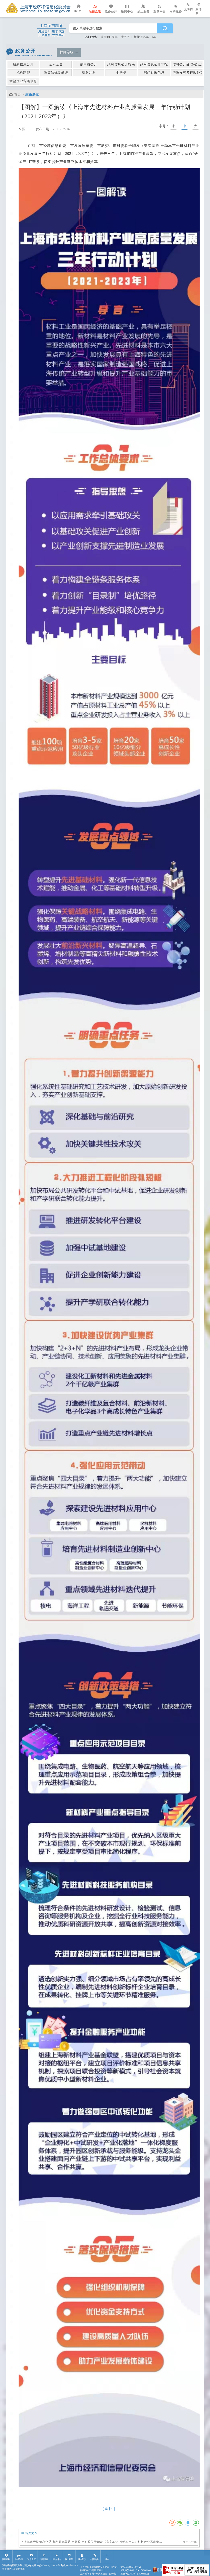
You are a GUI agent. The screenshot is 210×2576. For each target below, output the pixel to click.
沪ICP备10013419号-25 (130, 2566)
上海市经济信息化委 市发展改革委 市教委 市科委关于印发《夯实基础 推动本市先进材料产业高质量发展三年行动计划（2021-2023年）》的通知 (94, 2541)
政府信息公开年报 (154, 64)
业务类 (121, 72)
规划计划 (89, 72)
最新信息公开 (23, 64)
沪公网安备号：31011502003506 (135, 2570)
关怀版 (200, 9)
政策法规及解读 (56, 72)
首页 (17, 94)
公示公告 (56, 64)
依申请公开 (88, 64)
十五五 (125, 37)
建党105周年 (109, 37)
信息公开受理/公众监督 (187, 64)
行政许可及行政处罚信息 (187, 72)
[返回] (109, 2509)
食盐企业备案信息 (23, 81)
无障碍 (190, 7)
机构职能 (23, 72)
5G (154, 37)
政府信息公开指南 (121, 64)
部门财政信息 (154, 72)
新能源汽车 (141, 37)
